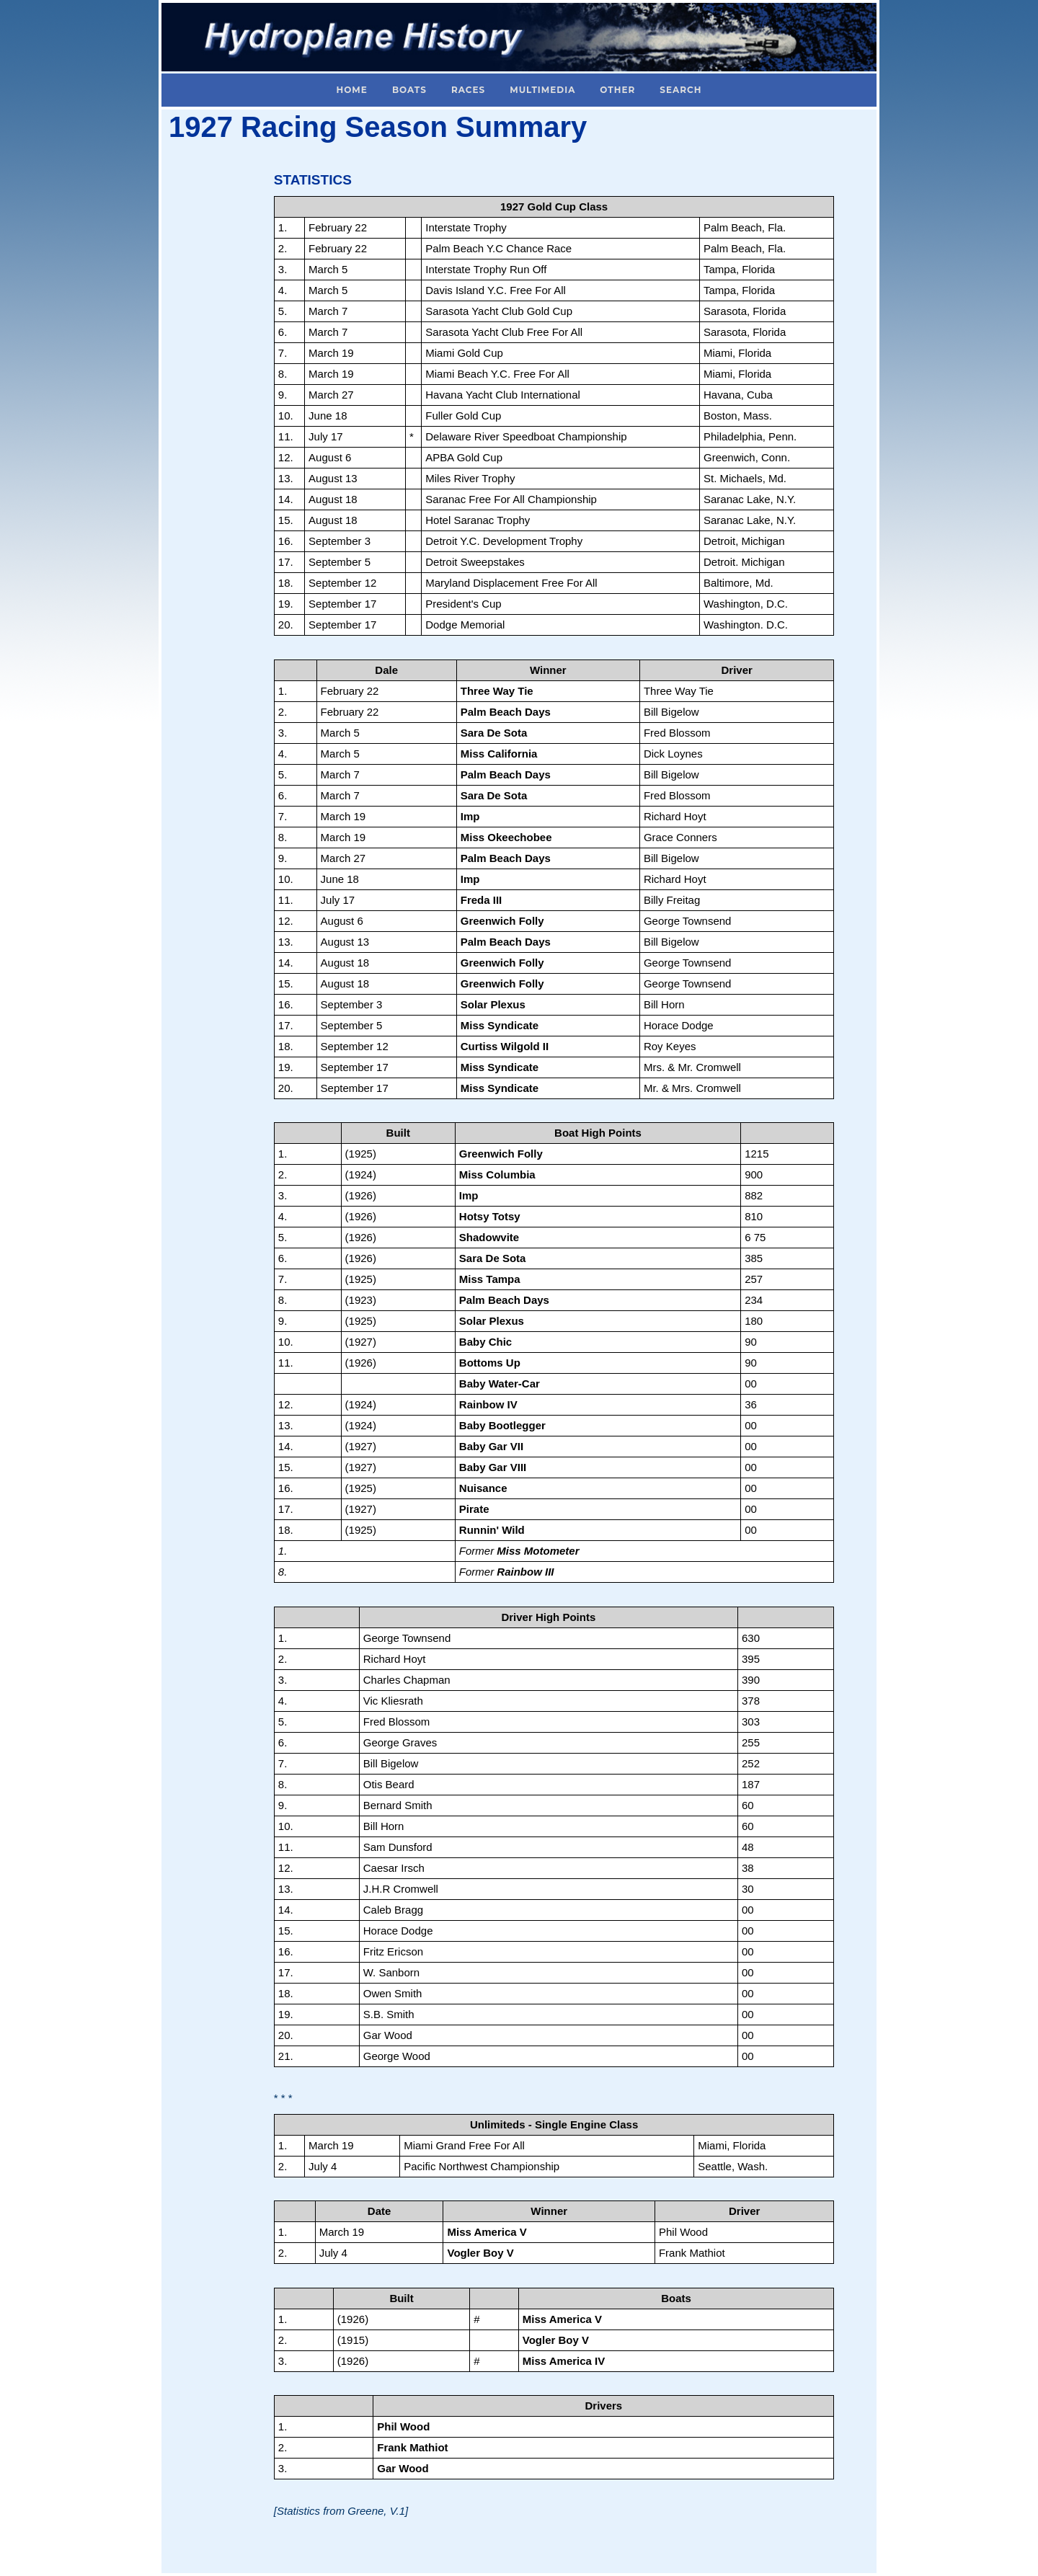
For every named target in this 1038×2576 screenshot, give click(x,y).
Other (617, 89)
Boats (409, 89)
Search (680, 89)
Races (468, 89)
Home (352, 89)
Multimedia (542, 89)
